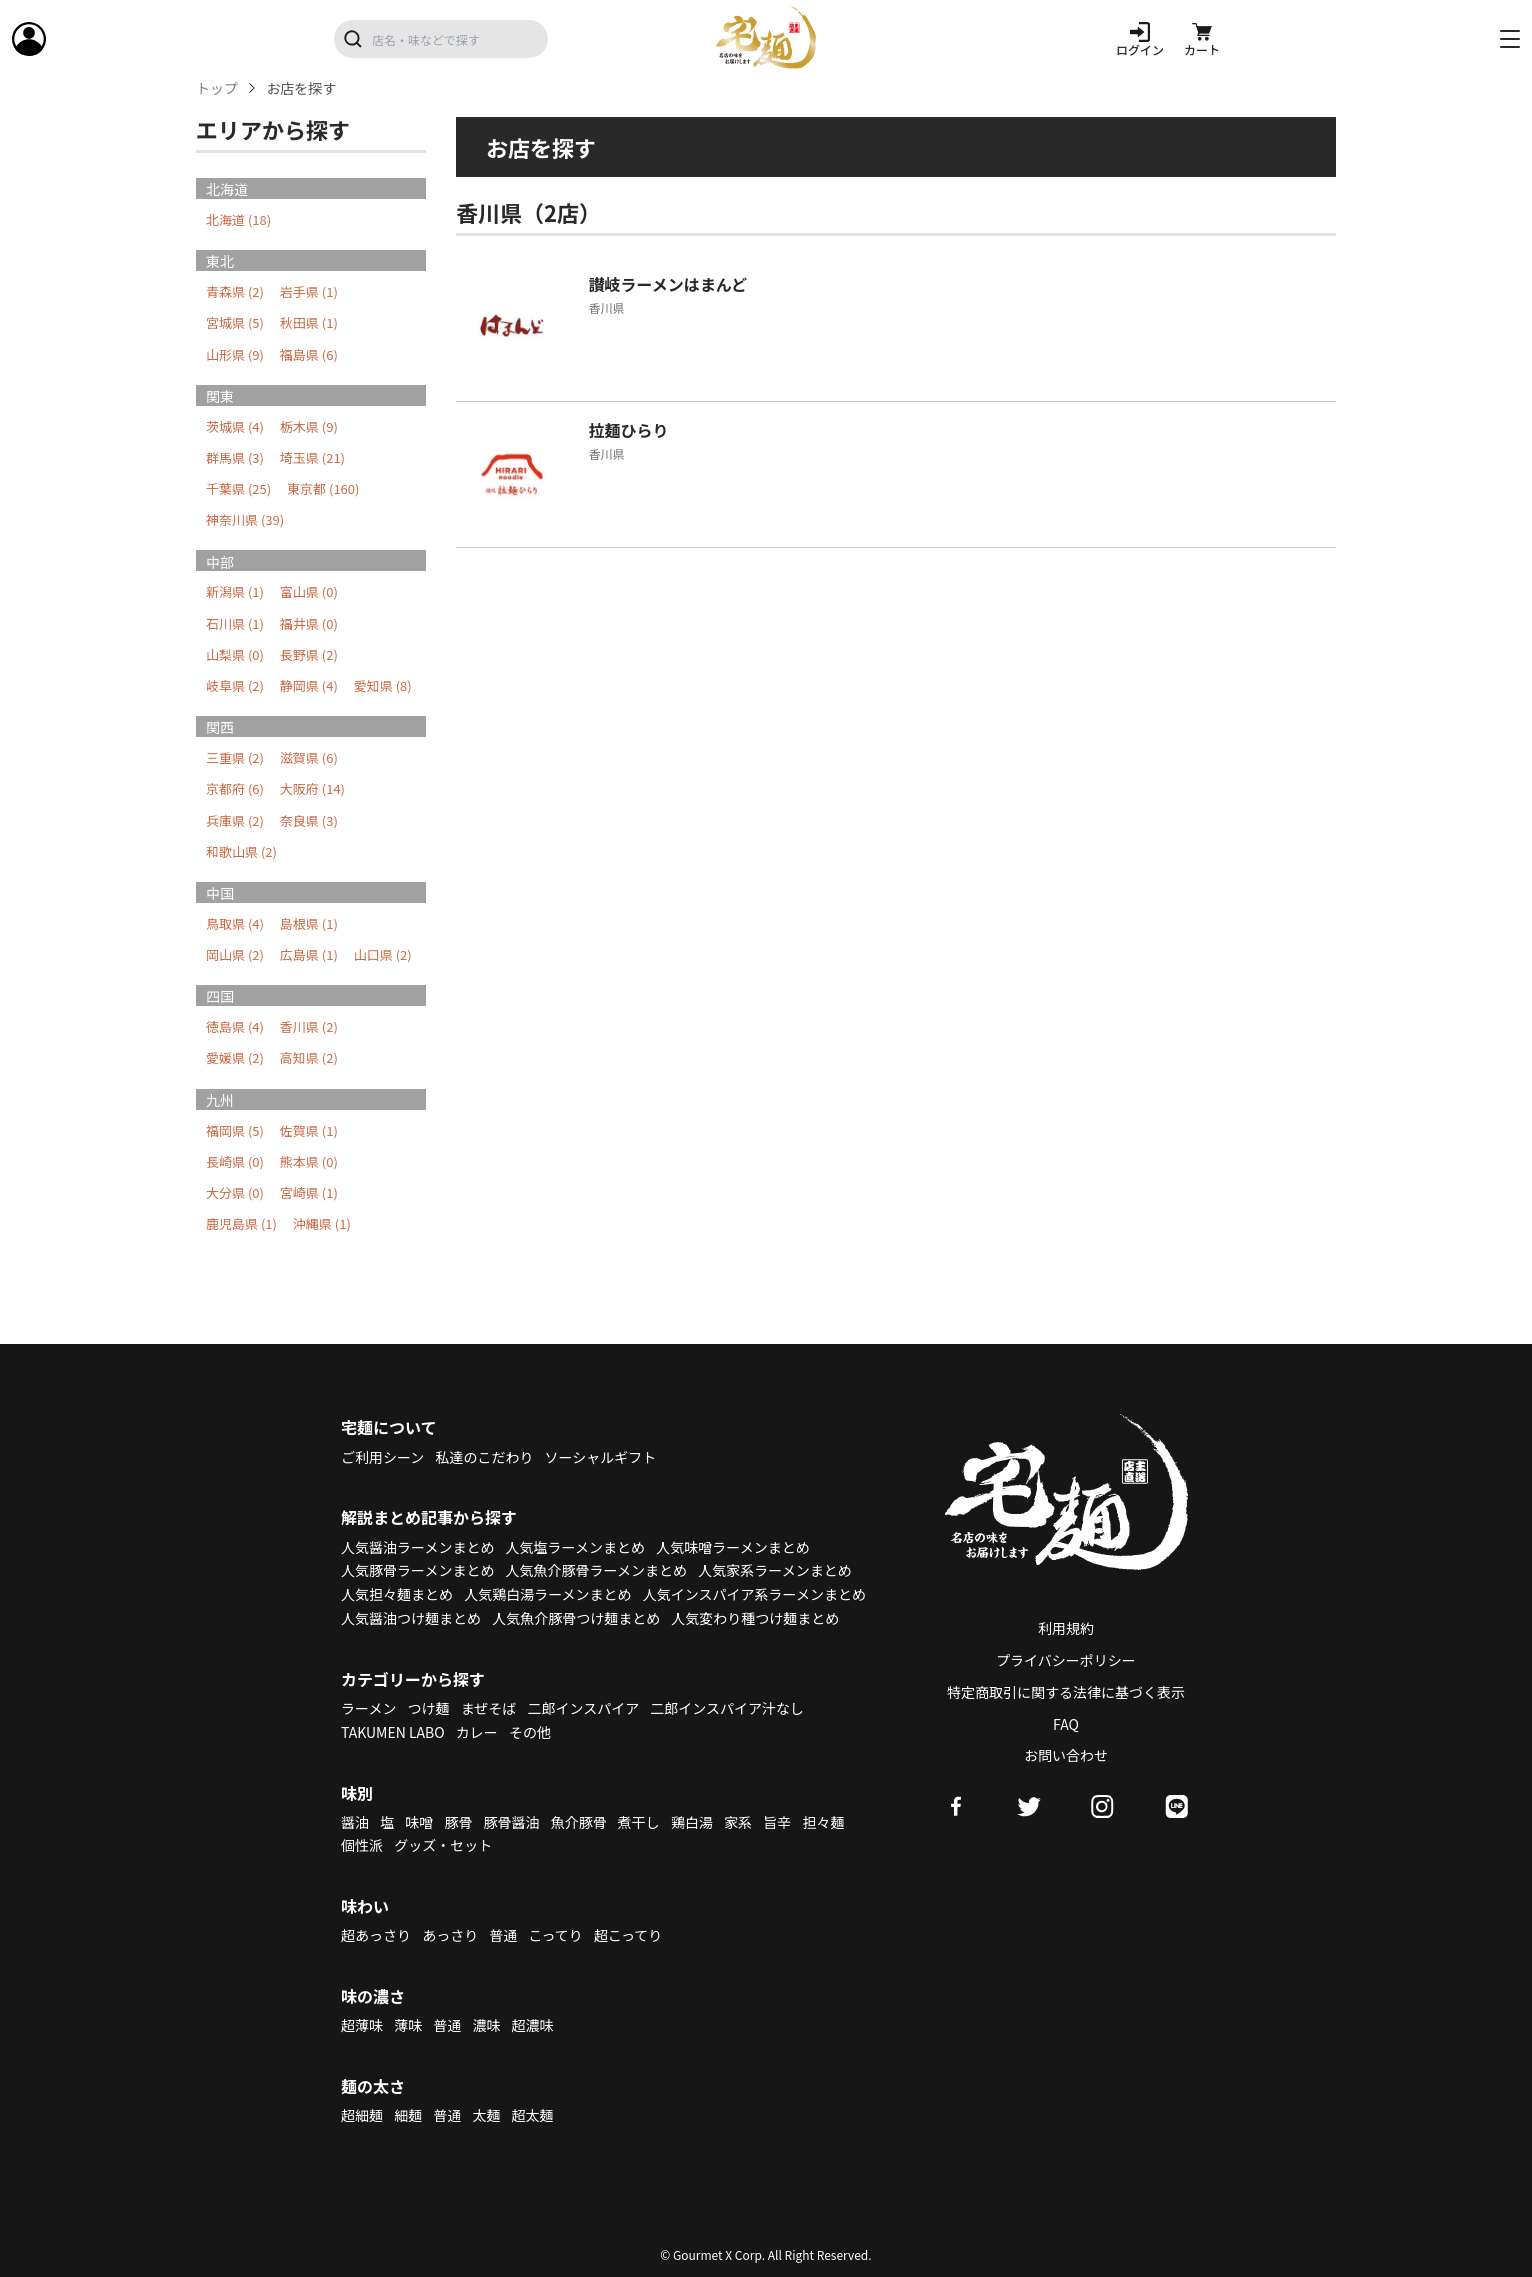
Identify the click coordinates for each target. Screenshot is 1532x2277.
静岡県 (309, 685)
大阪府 (312, 788)
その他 (530, 1732)
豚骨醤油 (512, 1822)
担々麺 (823, 1822)
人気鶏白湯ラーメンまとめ (547, 1594)
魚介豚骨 (579, 1822)
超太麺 (533, 2115)
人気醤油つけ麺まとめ (411, 1618)
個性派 (362, 1845)
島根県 (309, 923)
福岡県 (235, 1130)
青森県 (235, 291)
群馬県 (235, 457)
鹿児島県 (241, 1223)
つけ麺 (429, 1708)
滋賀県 (309, 757)
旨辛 (777, 1822)
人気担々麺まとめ (397, 1594)
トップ (217, 88)
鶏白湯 (692, 1822)
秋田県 (309, 322)
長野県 (309, 654)
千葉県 (238, 488)
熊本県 (309, 1161)
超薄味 (362, 2025)
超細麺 (362, 2115)
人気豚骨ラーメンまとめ (417, 1570)
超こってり (628, 1935)
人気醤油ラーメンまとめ (417, 1547)
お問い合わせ (1066, 1755)
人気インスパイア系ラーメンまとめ (754, 1594)
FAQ (1066, 1724)
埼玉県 (312, 457)
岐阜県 (235, 685)
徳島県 (235, 1026)
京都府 (235, 788)
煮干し (639, 1822)
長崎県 (235, 1161)
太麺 (486, 2115)
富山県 (309, 591)
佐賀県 (309, 1130)
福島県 (309, 354)
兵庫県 (235, 820)
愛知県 (383, 685)
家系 (738, 1822)
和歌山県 (241, 851)
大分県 (235, 1192)
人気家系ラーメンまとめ (774, 1570)
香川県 (309, 1026)
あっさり (450, 1935)
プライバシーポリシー (1066, 1660)
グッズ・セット (443, 1845)
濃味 (486, 2025)
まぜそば (489, 1708)
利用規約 (1066, 1628)
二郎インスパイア (583, 1708)
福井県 (309, 623)
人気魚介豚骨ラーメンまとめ (596, 1570)
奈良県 (309, 820)
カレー (477, 1732)
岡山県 (235, 954)
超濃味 (533, 2025)
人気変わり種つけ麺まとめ (755, 1618)
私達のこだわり (484, 1457)
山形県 (235, 354)
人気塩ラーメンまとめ (575, 1547)
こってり (555, 1935)
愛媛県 (235, 1057)
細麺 (408, 2115)
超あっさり (376, 1935)
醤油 (355, 1822)
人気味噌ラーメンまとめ (732, 1547)
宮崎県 (309, 1192)
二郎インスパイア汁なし (727, 1708)
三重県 (235, 757)
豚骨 (458, 1822)
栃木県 (309, 426)
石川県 (235, 623)
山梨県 (235, 654)
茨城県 (235, 426)
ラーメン (368, 1708)
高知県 (309, 1057)
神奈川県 (245, 519)
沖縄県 (322, 1223)
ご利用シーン (382, 1457)
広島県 (309, 954)
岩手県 (309, 291)
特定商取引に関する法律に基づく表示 (1066, 1692)
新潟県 (235, 591)
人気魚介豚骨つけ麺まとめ (576, 1618)
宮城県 (235, 322)
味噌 (419, 1822)
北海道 (238, 219)
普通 (503, 1935)
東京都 (323, 488)
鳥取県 (235, 923)
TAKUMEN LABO (393, 1732)
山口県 (383, 954)
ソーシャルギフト (601, 1457)
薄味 (408, 2025)
